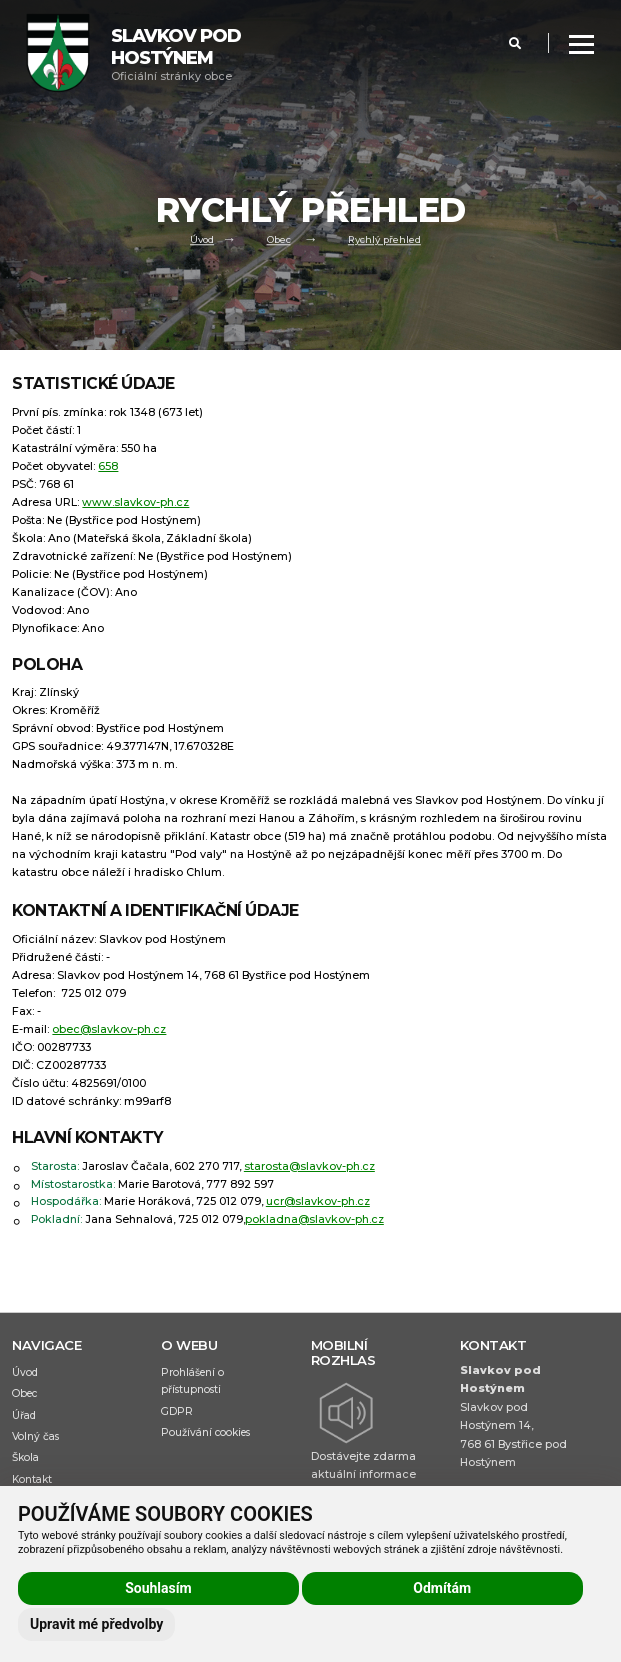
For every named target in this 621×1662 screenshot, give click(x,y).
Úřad (24, 1415)
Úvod (202, 240)
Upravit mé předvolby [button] (96, 1624)
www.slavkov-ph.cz (135, 502)
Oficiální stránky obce (176, 54)
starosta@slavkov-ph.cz (309, 1166)
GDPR (177, 1411)
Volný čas (35, 1436)
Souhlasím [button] (158, 1588)
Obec (279, 240)
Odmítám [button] (442, 1588)
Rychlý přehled (384, 240)
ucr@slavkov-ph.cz (318, 1201)
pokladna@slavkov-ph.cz (314, 1219)
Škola (25, 1457)
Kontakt (32, 1479)
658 (108, 466)
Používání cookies (205, 1432)
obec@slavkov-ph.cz (109, 1029)
